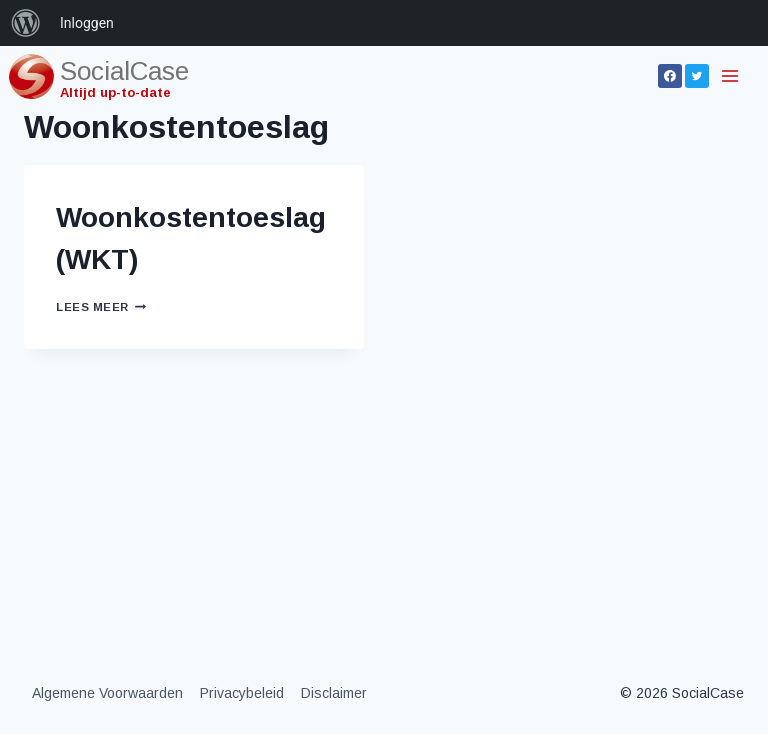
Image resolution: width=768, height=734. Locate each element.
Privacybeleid (242, 693)
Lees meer (101, 307)
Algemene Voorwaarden (107, 693)
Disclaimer (334, 693)
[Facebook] (670, 76)
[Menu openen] (731, 75)
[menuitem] (26, 23)
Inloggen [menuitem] (87, 23)
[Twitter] (697, 76)
